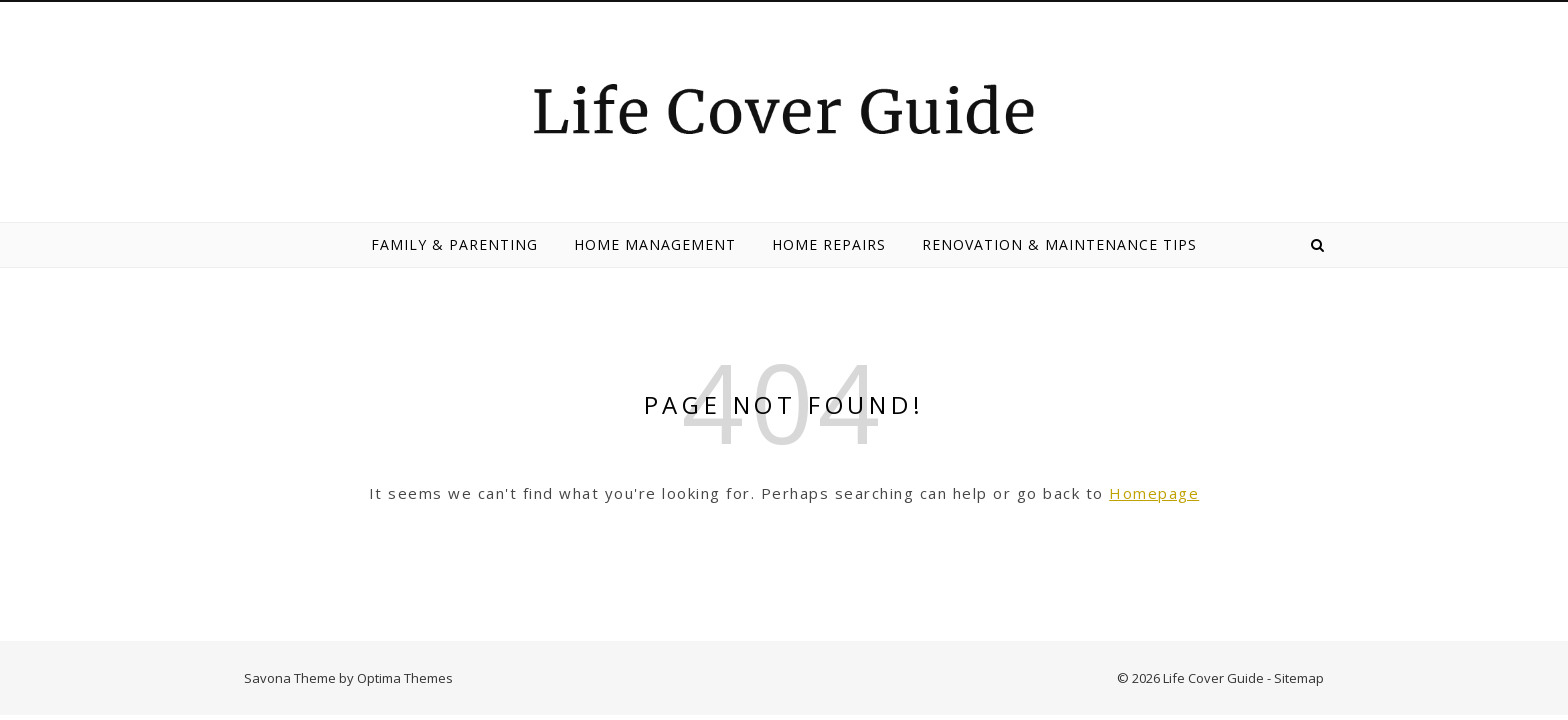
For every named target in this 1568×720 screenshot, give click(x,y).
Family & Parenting (454, 244)
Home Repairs (829, 244)
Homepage (1154, 493)
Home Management (655, 244)
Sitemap (1299, 678)
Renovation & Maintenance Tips (1059, 244)
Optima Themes (405, 678)
